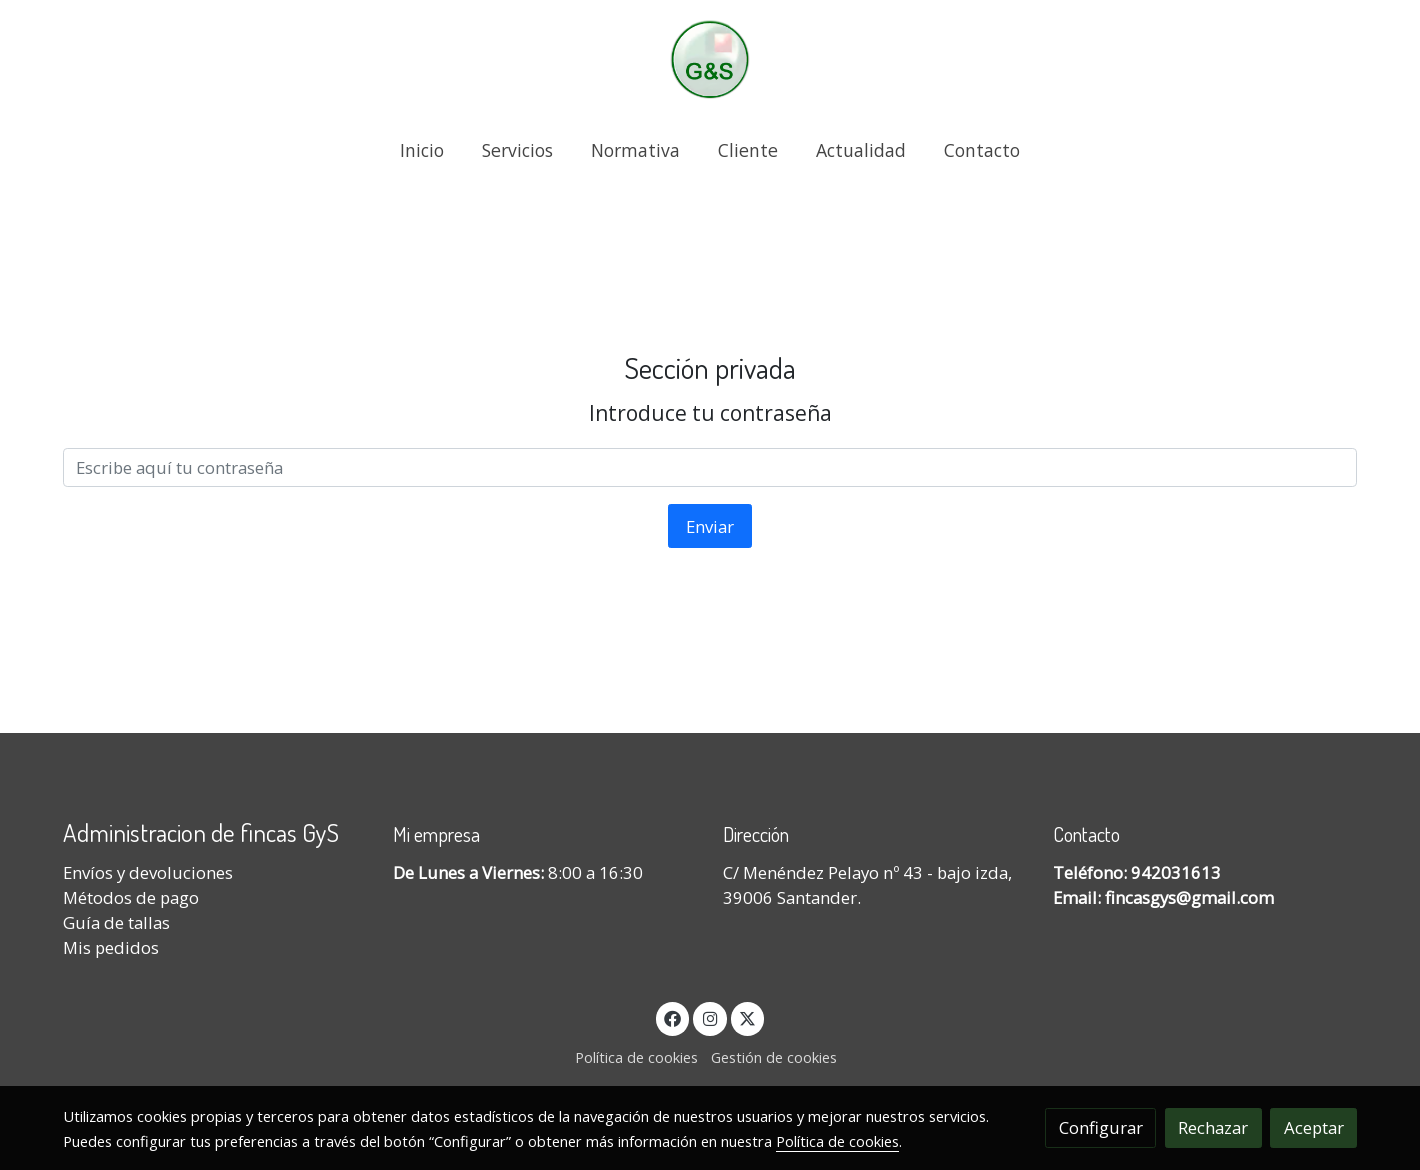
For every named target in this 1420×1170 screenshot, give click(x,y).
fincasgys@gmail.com (1189, 897)
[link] (710, 59)
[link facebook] (673, 1017)
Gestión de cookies (774, 1057)
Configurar (1101, 1127)
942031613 (1176, 872)
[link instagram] (710, 1017)
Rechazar (1213, 1127)
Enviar (710, 526)
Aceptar (1314, 1127)
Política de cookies (636, 1057)
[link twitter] (748, 1017)
